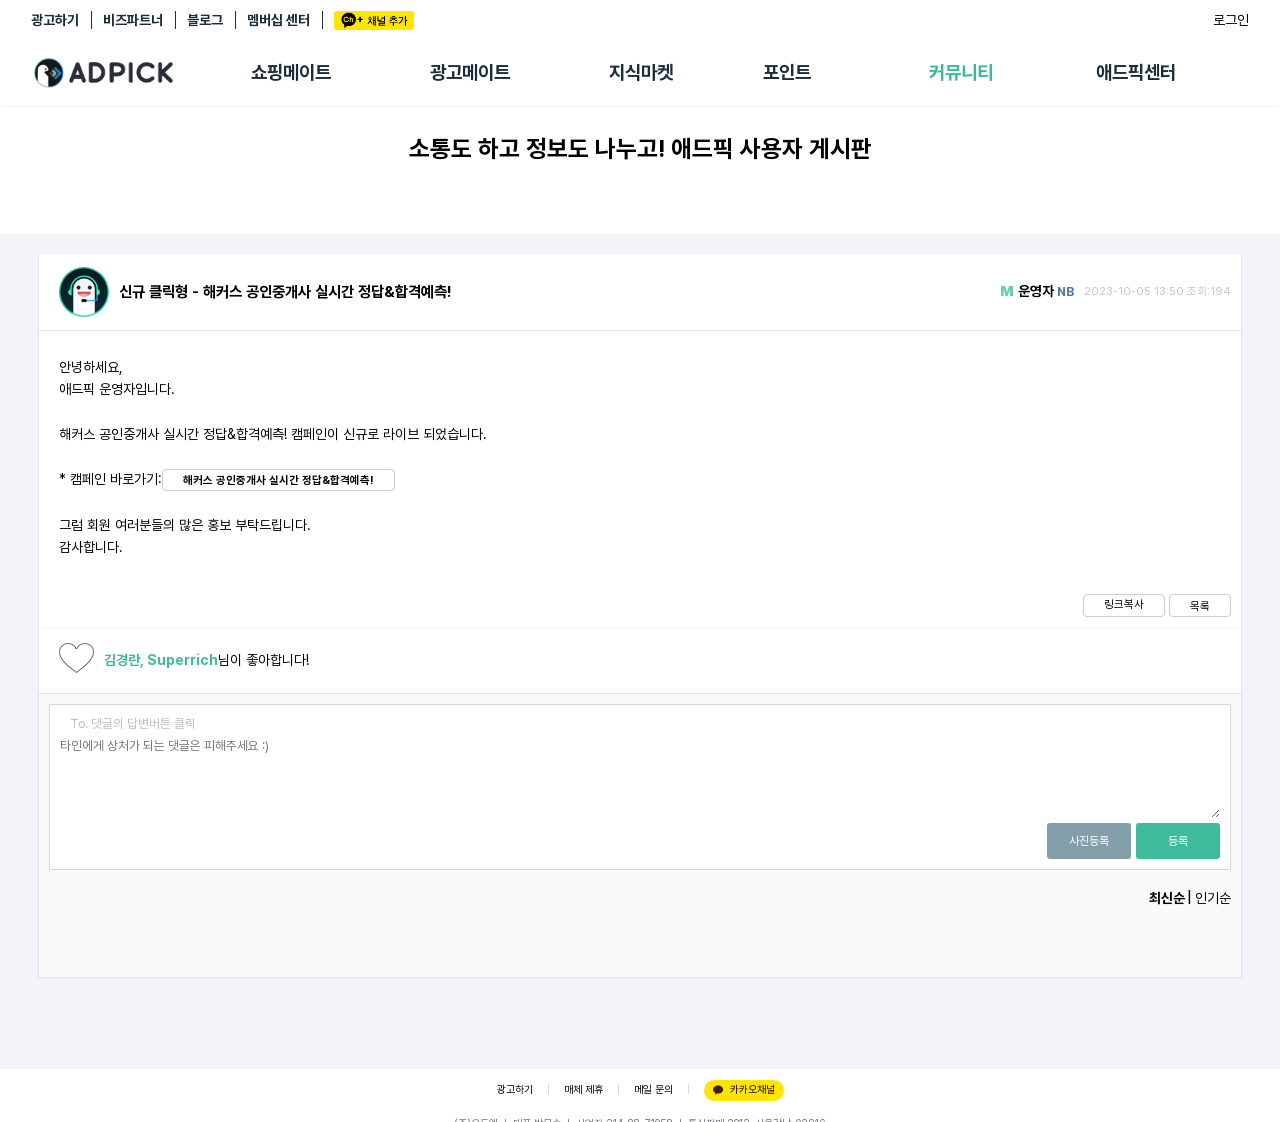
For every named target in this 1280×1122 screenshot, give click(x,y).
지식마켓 (641, 72)
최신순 (1167, 898)
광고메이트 (470, 72)
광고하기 (55, 20)
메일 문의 (653, 1089)
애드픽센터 (1136, 72)
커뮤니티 (961, 72)
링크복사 (1124, 604)
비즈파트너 (133, 20)
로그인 (1231, 20)
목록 (1200, 606)
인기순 (1213, 898)
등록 (1178, 841)
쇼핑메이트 (291, 72)
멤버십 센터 (278, 20)
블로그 (205, 20)
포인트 (787, 72)
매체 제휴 (583, 1089)
